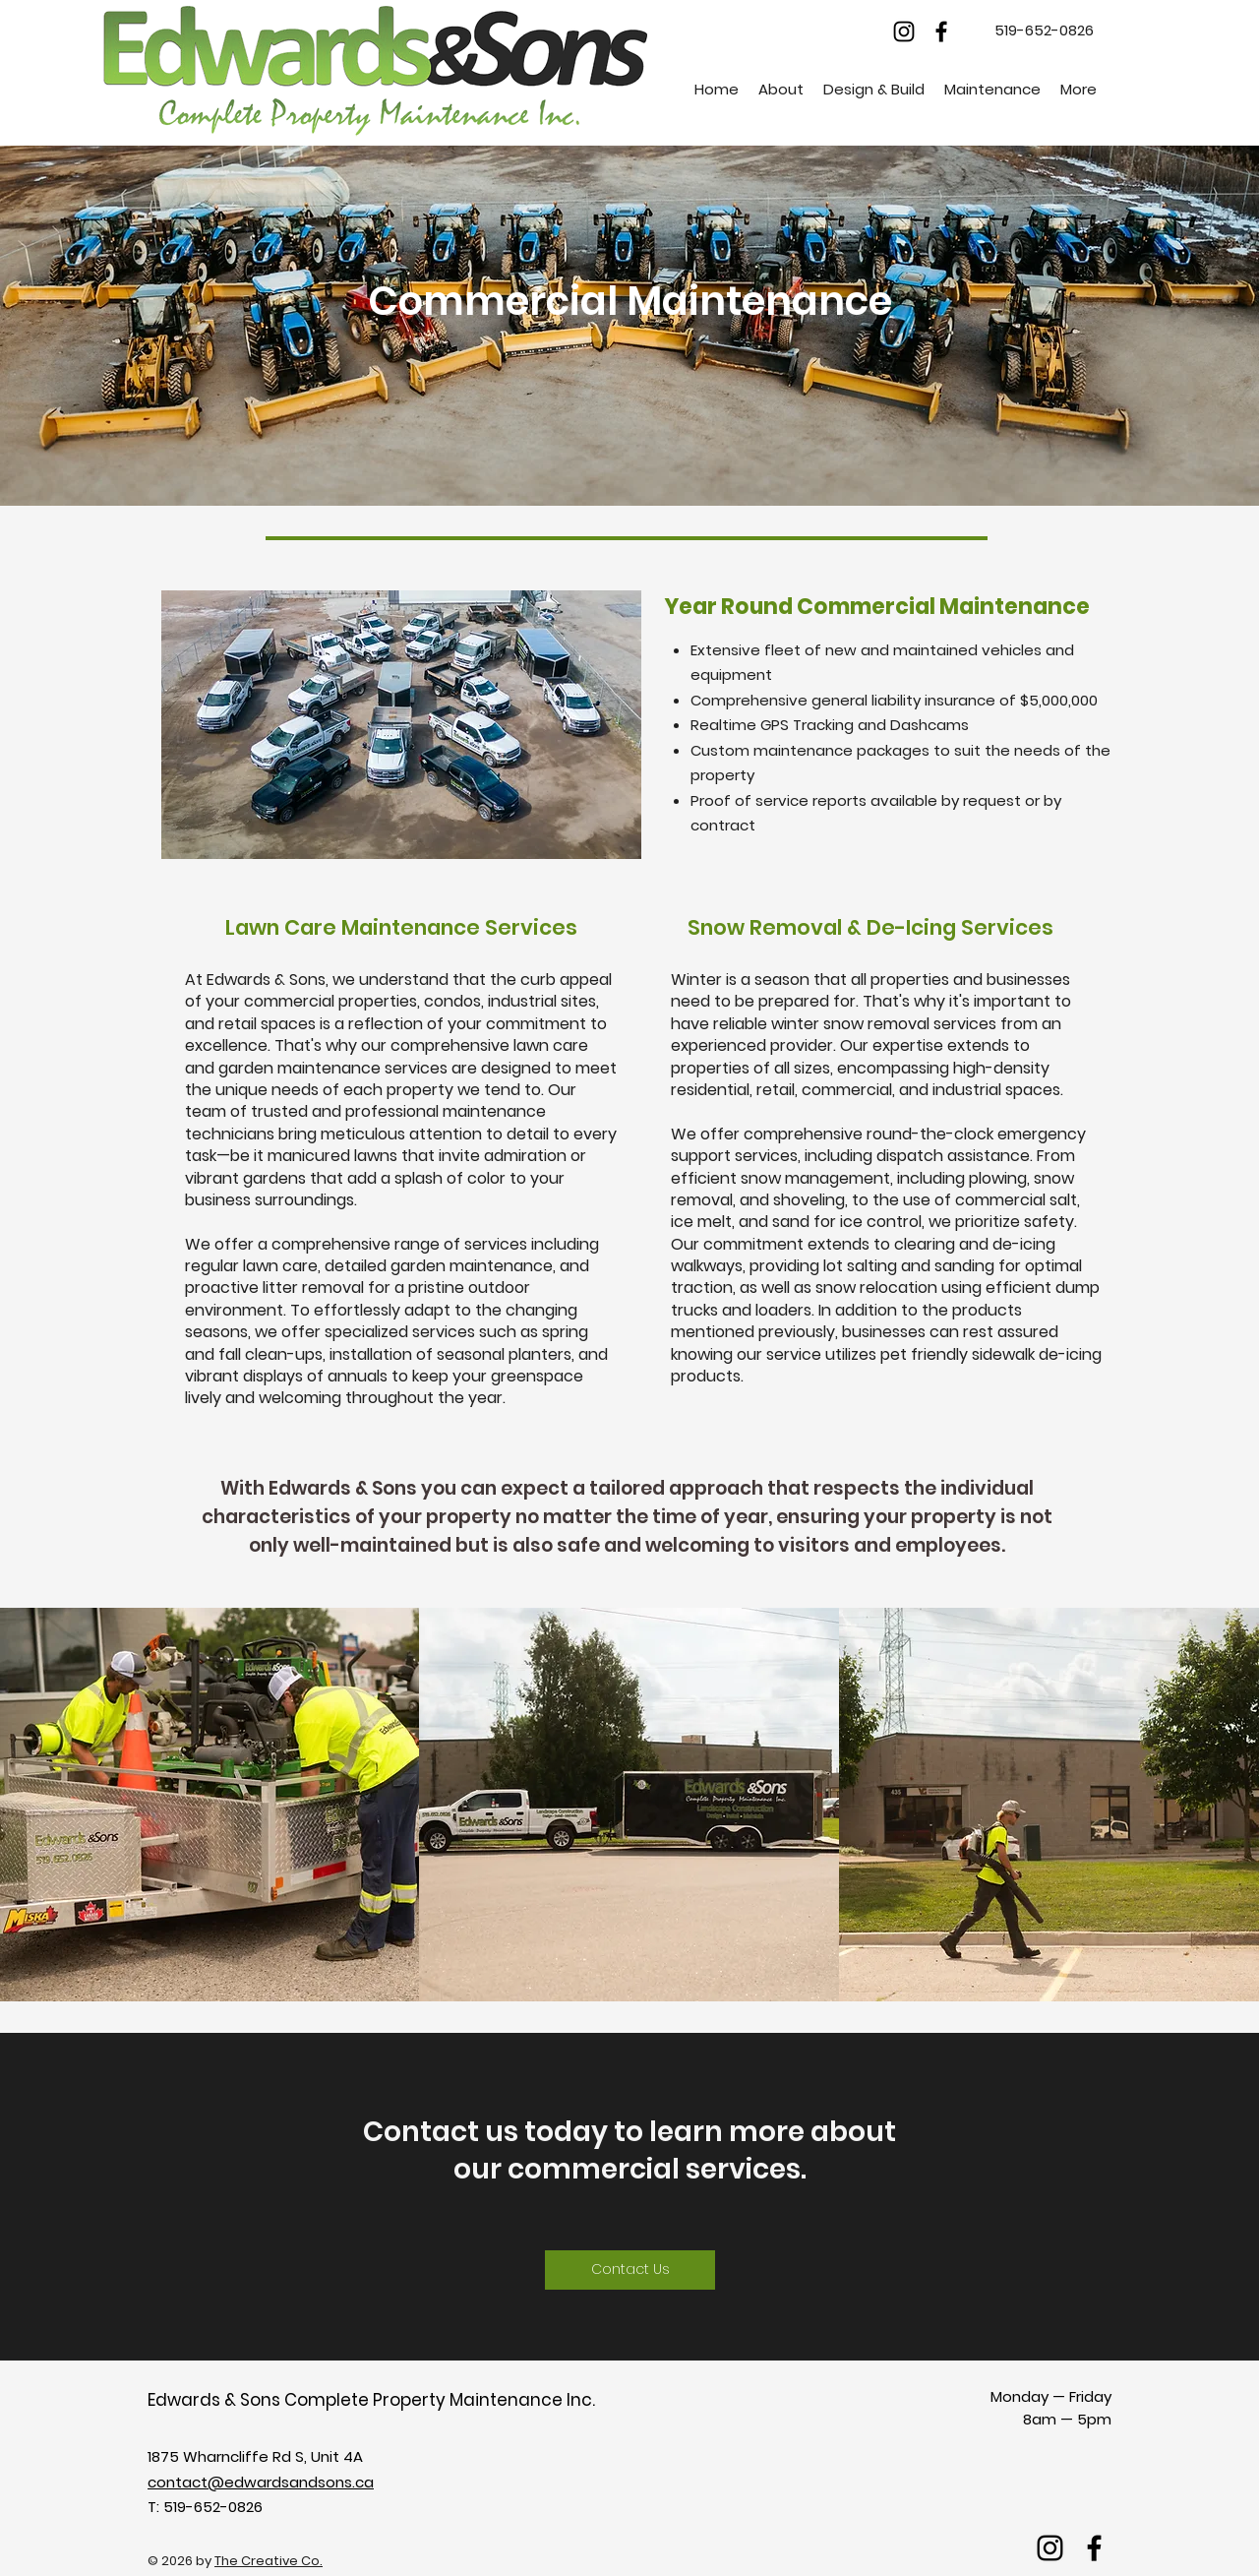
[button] (781, 89)
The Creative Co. (268, 2560)
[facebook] (941, 31)
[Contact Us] (630, 2270)
